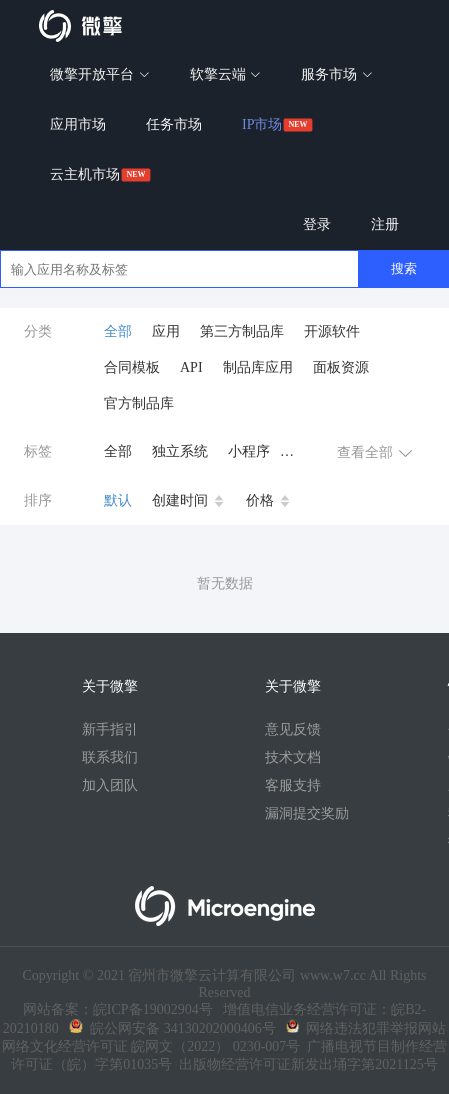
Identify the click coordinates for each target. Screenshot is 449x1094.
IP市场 (262, 124)
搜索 (404, 268)
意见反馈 (293, 729)
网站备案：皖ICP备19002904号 (118, 1009)
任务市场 (174, 124)
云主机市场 (85, 174)
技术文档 (293, 757)
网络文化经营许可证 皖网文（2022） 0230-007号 (151, 1046)
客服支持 (293, 785)
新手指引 (110, 729)
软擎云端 (226, 74)
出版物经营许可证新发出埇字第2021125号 (304, 1064)
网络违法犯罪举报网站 (366, 1028)
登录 (317, 224)
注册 (385, 224)
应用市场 (78, 124)
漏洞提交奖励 (307, 813)
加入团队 (110, 785)
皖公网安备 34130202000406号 (172, 1028)
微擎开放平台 (100, 74)
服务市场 (337, 74)
